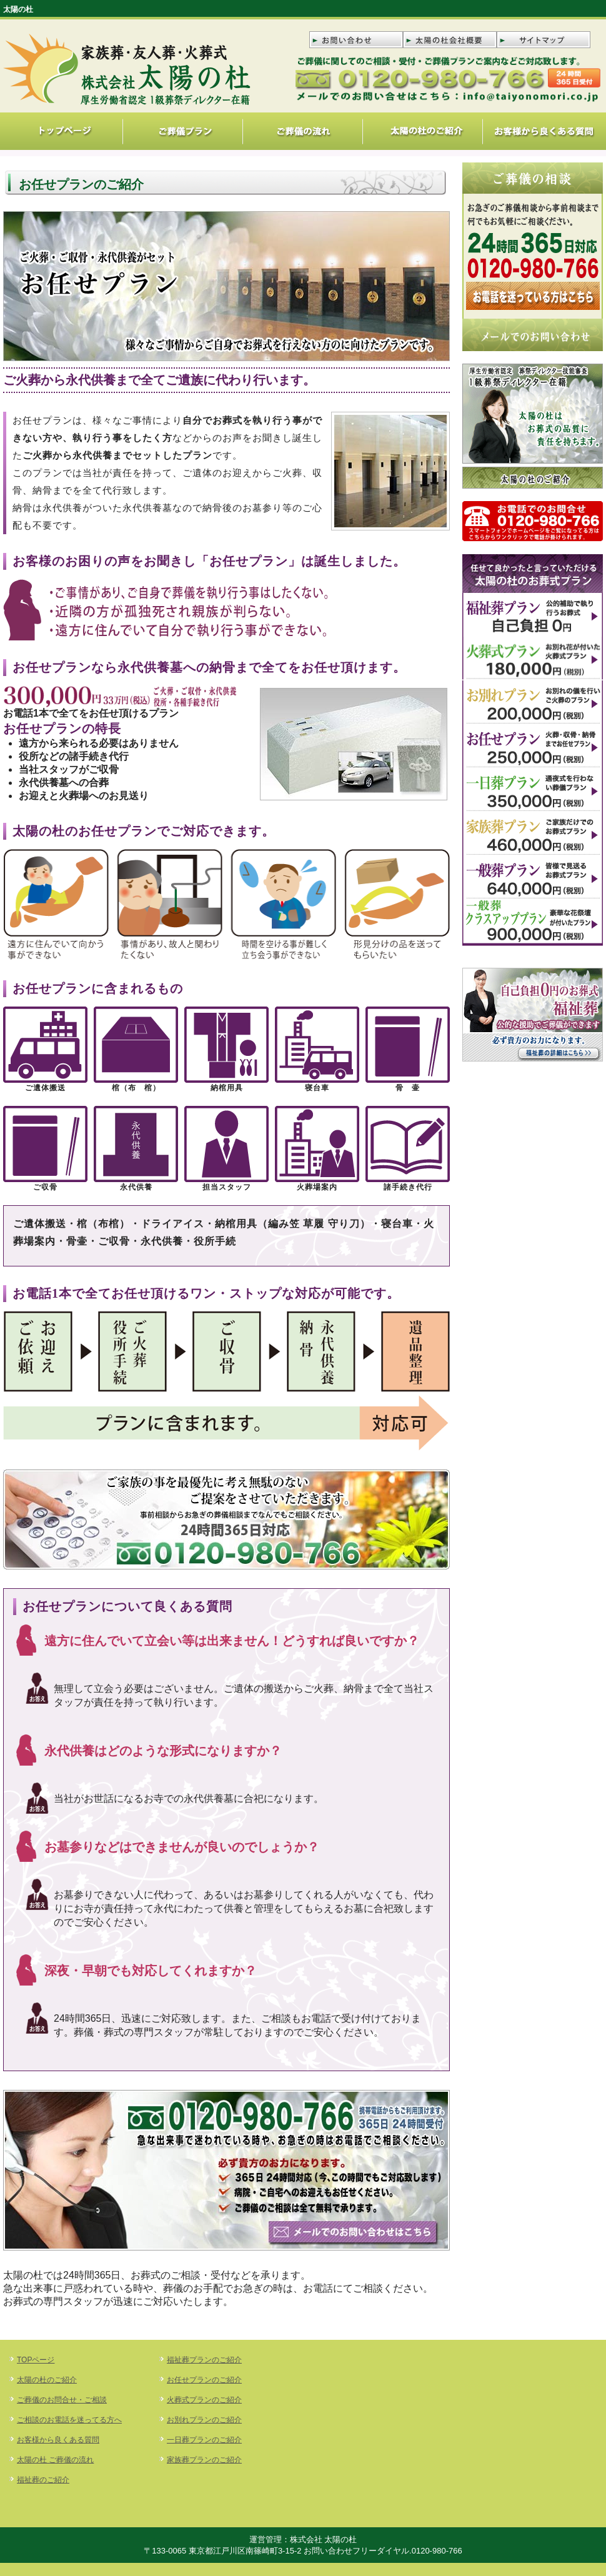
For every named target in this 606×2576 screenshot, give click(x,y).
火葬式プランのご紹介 (204, 2399)
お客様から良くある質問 (58, 2439)
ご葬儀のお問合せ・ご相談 (62, 2399)
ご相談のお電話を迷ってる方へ (69, 2419)
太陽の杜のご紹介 (47, 2379)
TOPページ (35, 2359)
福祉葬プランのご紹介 (204, 2359)
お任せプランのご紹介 (204, 2379)
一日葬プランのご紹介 (204, 2439)
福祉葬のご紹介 (43, 2479)
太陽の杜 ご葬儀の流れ (55, 2459)
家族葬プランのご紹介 (204, 2459)
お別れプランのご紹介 (204, 2419)
